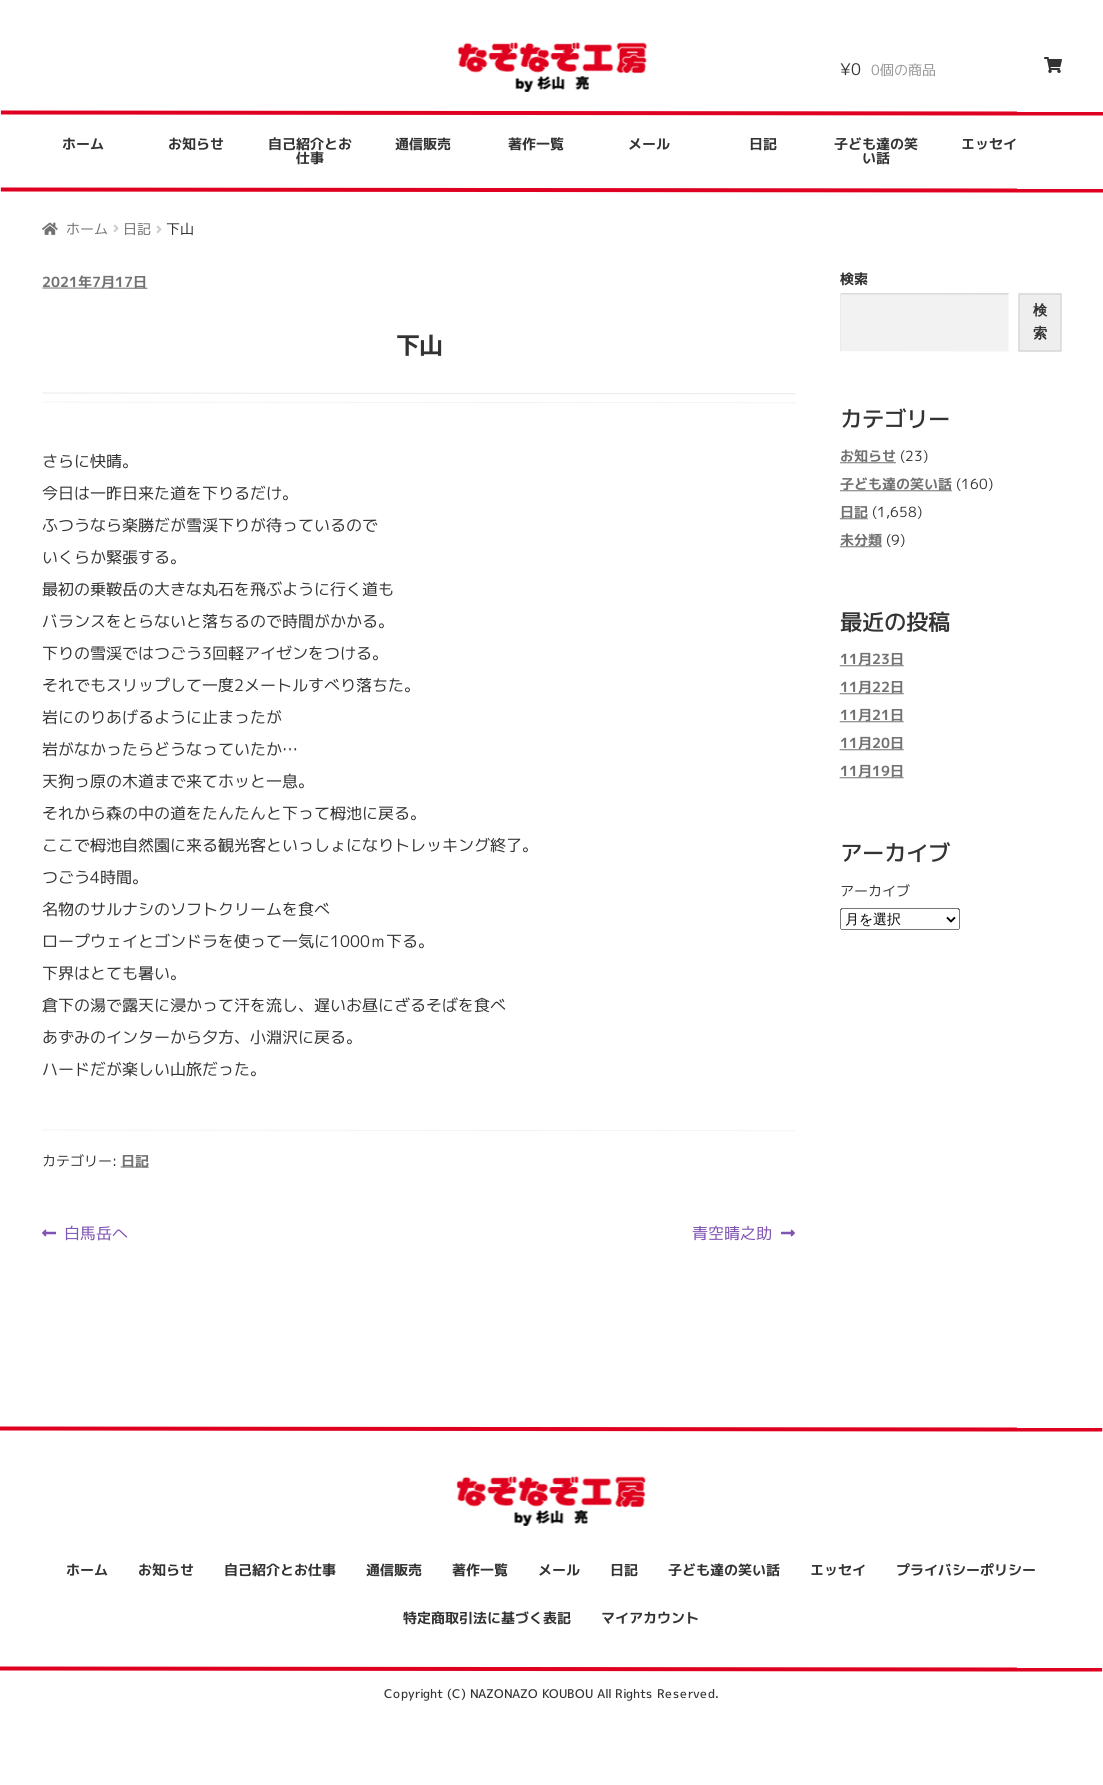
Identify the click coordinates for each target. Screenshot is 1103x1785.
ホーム (83, 143)
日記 (763, 143)
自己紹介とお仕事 (310, 150)
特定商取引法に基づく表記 (487, 1616)
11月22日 (872, 687)
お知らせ (196, 143)
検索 (854, 278)
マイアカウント (650, 1617)
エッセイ (989, 144)
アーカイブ (875, 890)
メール (649, 143)
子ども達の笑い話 (876, 151)
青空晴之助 (732, 1233)
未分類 (861, 539)
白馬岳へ (95, 1233)
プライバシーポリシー (966, 1569)
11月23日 (872, 659)
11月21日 (872, 715)
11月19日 (872, 771)
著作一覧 (536, 143)
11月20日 (872, 743)
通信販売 (423, 143)
